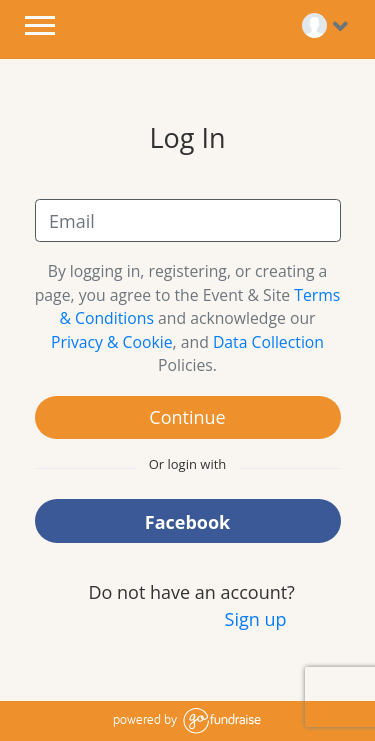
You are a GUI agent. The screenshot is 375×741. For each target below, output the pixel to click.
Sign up (256, 619)
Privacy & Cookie (112, 342)
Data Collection (268, 342)
